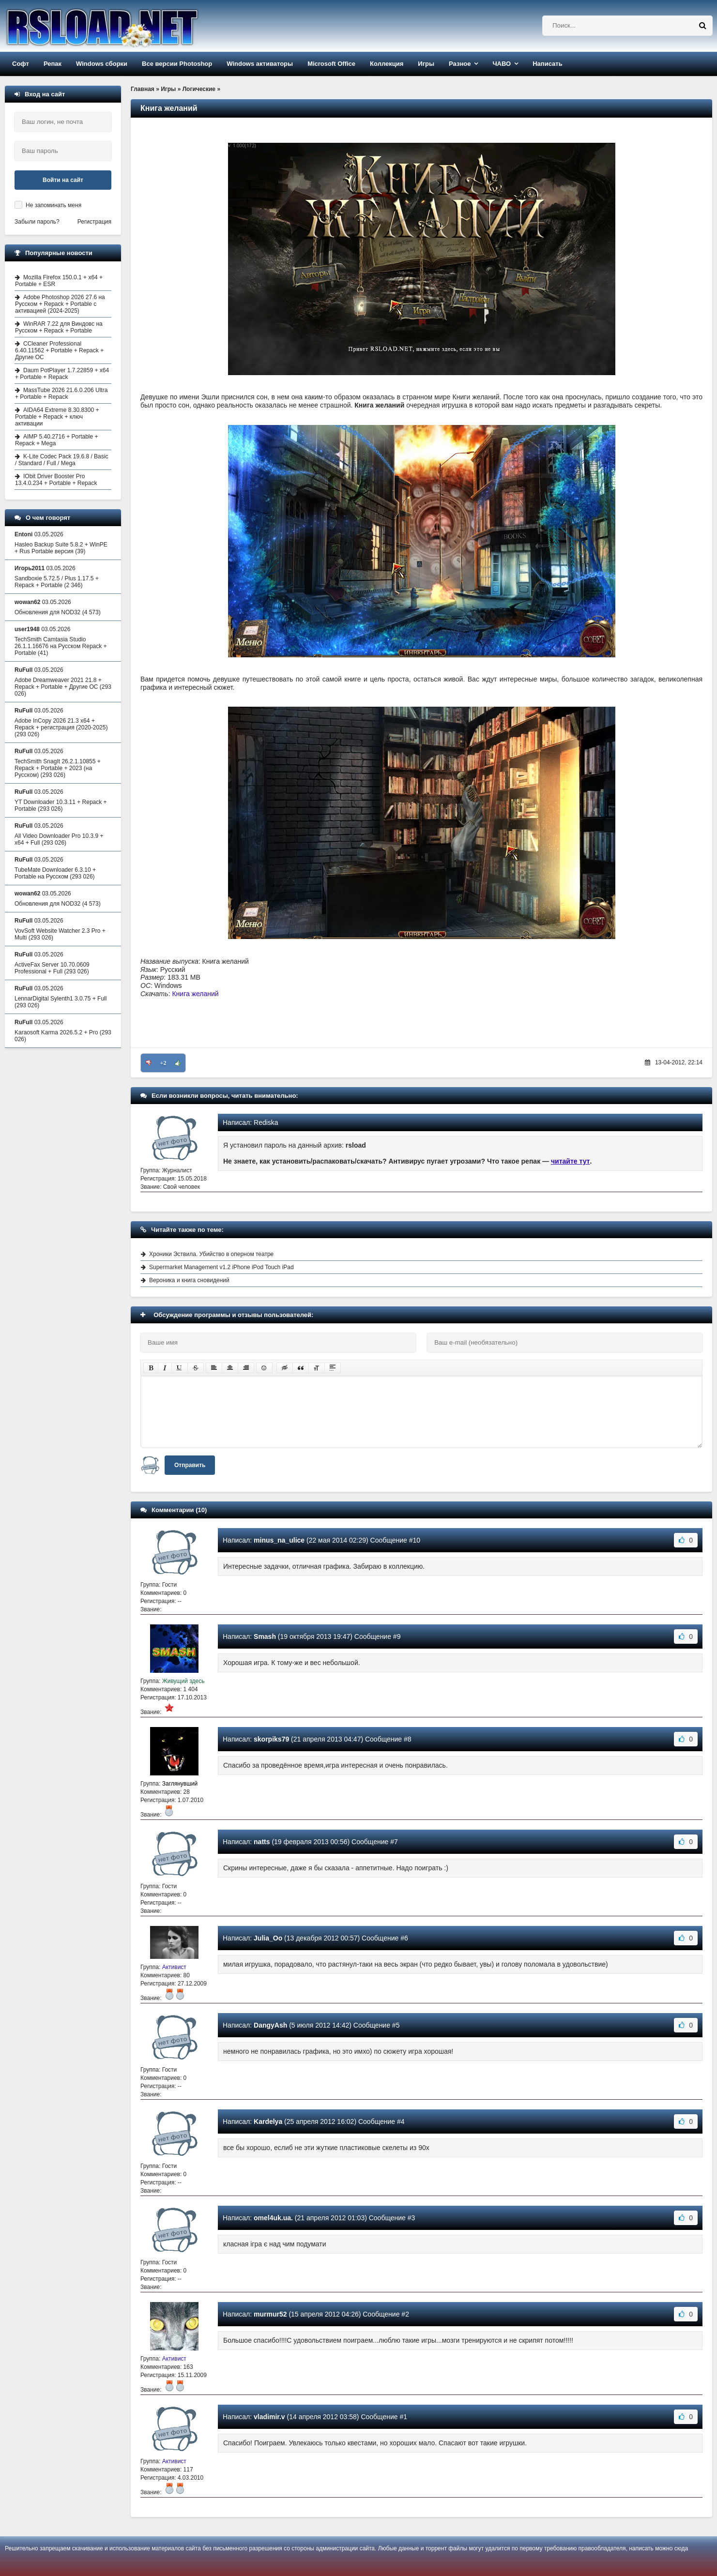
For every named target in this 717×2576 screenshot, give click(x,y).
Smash (265, 1636)
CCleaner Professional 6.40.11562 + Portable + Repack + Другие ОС (59, 350)
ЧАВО (501, 63)
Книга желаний (195, 994)
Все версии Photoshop (177, 63)
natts (262, 1842)
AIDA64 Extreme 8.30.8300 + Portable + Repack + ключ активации (57, 417)
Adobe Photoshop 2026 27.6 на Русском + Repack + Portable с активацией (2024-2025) (60, 304)
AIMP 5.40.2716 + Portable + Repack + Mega (56, 440)
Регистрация (94, 221)
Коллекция (386, 63)
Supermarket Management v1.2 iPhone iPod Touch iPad (221, 1267)
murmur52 (270, 2314)
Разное (460, 63)
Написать (547, 63)
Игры (426, 63)
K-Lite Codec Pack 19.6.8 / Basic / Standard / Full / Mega (61, 460)
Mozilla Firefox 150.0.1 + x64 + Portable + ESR (59, 281)
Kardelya (268, 2121)
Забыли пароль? (37, 221)
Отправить (189, 1465)
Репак (52, 63)
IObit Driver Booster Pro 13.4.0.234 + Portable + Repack (56, 479)
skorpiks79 (271, 1739)
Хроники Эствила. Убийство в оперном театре (211, 1254)
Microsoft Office (331, 63)
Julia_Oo (268, 1938)
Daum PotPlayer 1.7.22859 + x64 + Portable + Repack (62, 373)
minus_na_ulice (279, 1540)
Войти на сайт (63, 180)
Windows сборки (101, 63)
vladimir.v (269, 2417)
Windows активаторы (260, 63)
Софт (20, 63)
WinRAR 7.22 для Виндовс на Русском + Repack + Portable (59, 327)
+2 (163, 1063)
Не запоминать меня (53, 205)
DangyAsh (270, 2025)
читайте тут (570, 1161)
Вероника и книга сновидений (189, 1280)
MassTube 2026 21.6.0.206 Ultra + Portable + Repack (61, 393)
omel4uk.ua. (273, 2218)
